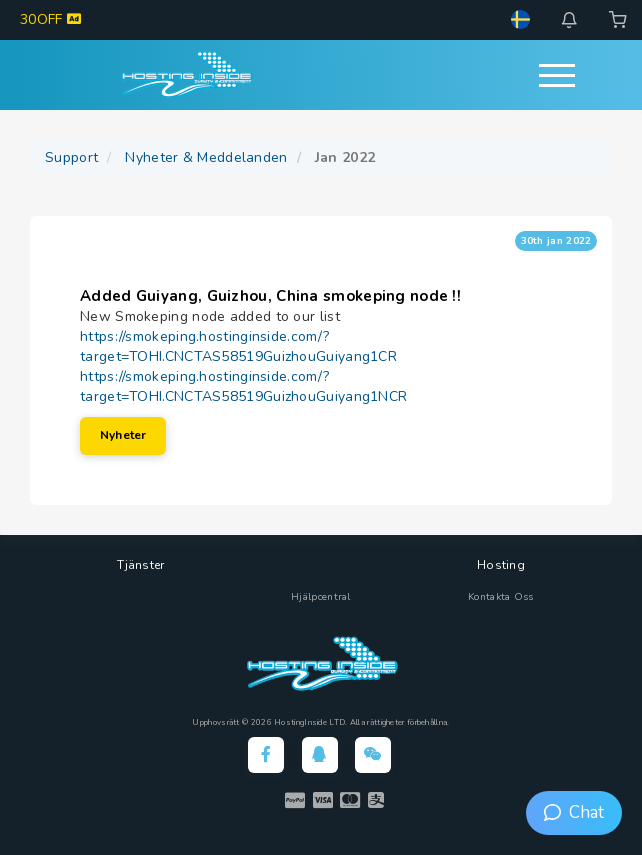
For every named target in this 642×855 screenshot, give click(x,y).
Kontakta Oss (501, 597)
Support (71, 157)
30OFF (50, 19)
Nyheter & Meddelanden (206, 157)
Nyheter (123, 435)
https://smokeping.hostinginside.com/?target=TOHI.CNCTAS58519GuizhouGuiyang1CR (238, 346)
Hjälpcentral (321, 597)
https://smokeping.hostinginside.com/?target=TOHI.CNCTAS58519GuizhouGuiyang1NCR (243, 386)
